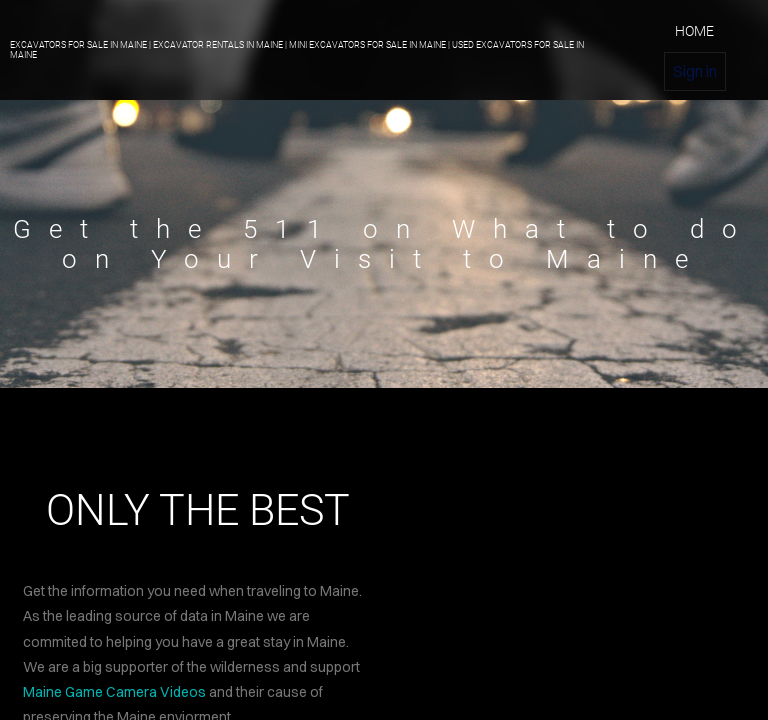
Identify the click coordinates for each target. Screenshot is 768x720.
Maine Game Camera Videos (114, 692)
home (694, 31)
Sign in (695, 71)
